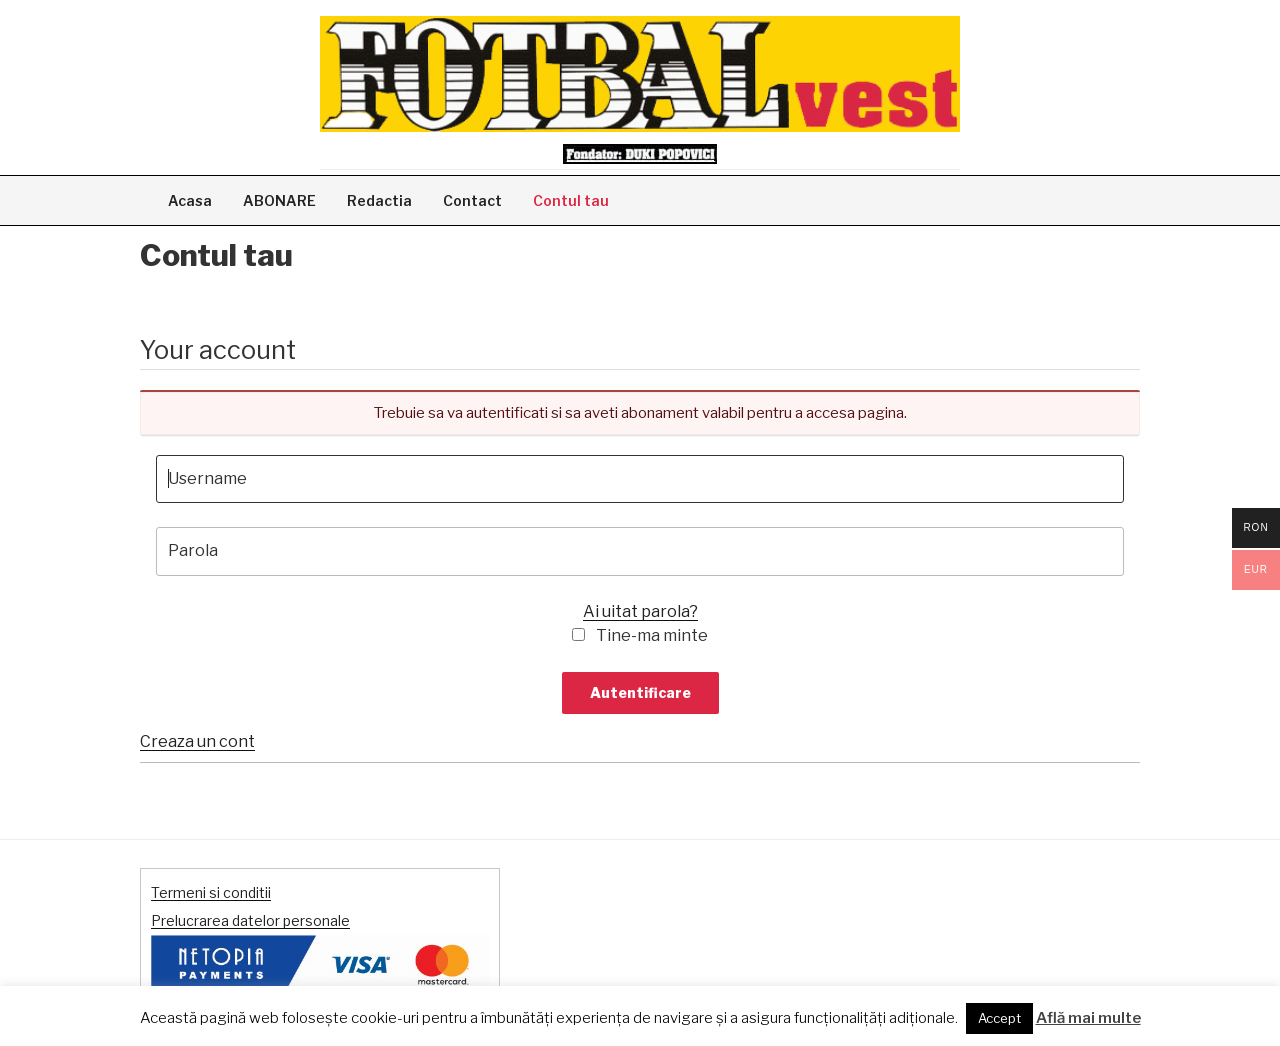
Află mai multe (1088, 1018)
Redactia (379, 200)
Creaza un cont (197, 741)
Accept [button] (999, 1018)
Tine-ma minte (652, 635)
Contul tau (571, 200)
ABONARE (279, 200)
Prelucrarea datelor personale (250, 920)
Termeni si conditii (211, 892)
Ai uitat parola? (640, 611)
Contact (472, 200)
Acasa (190, 200)
